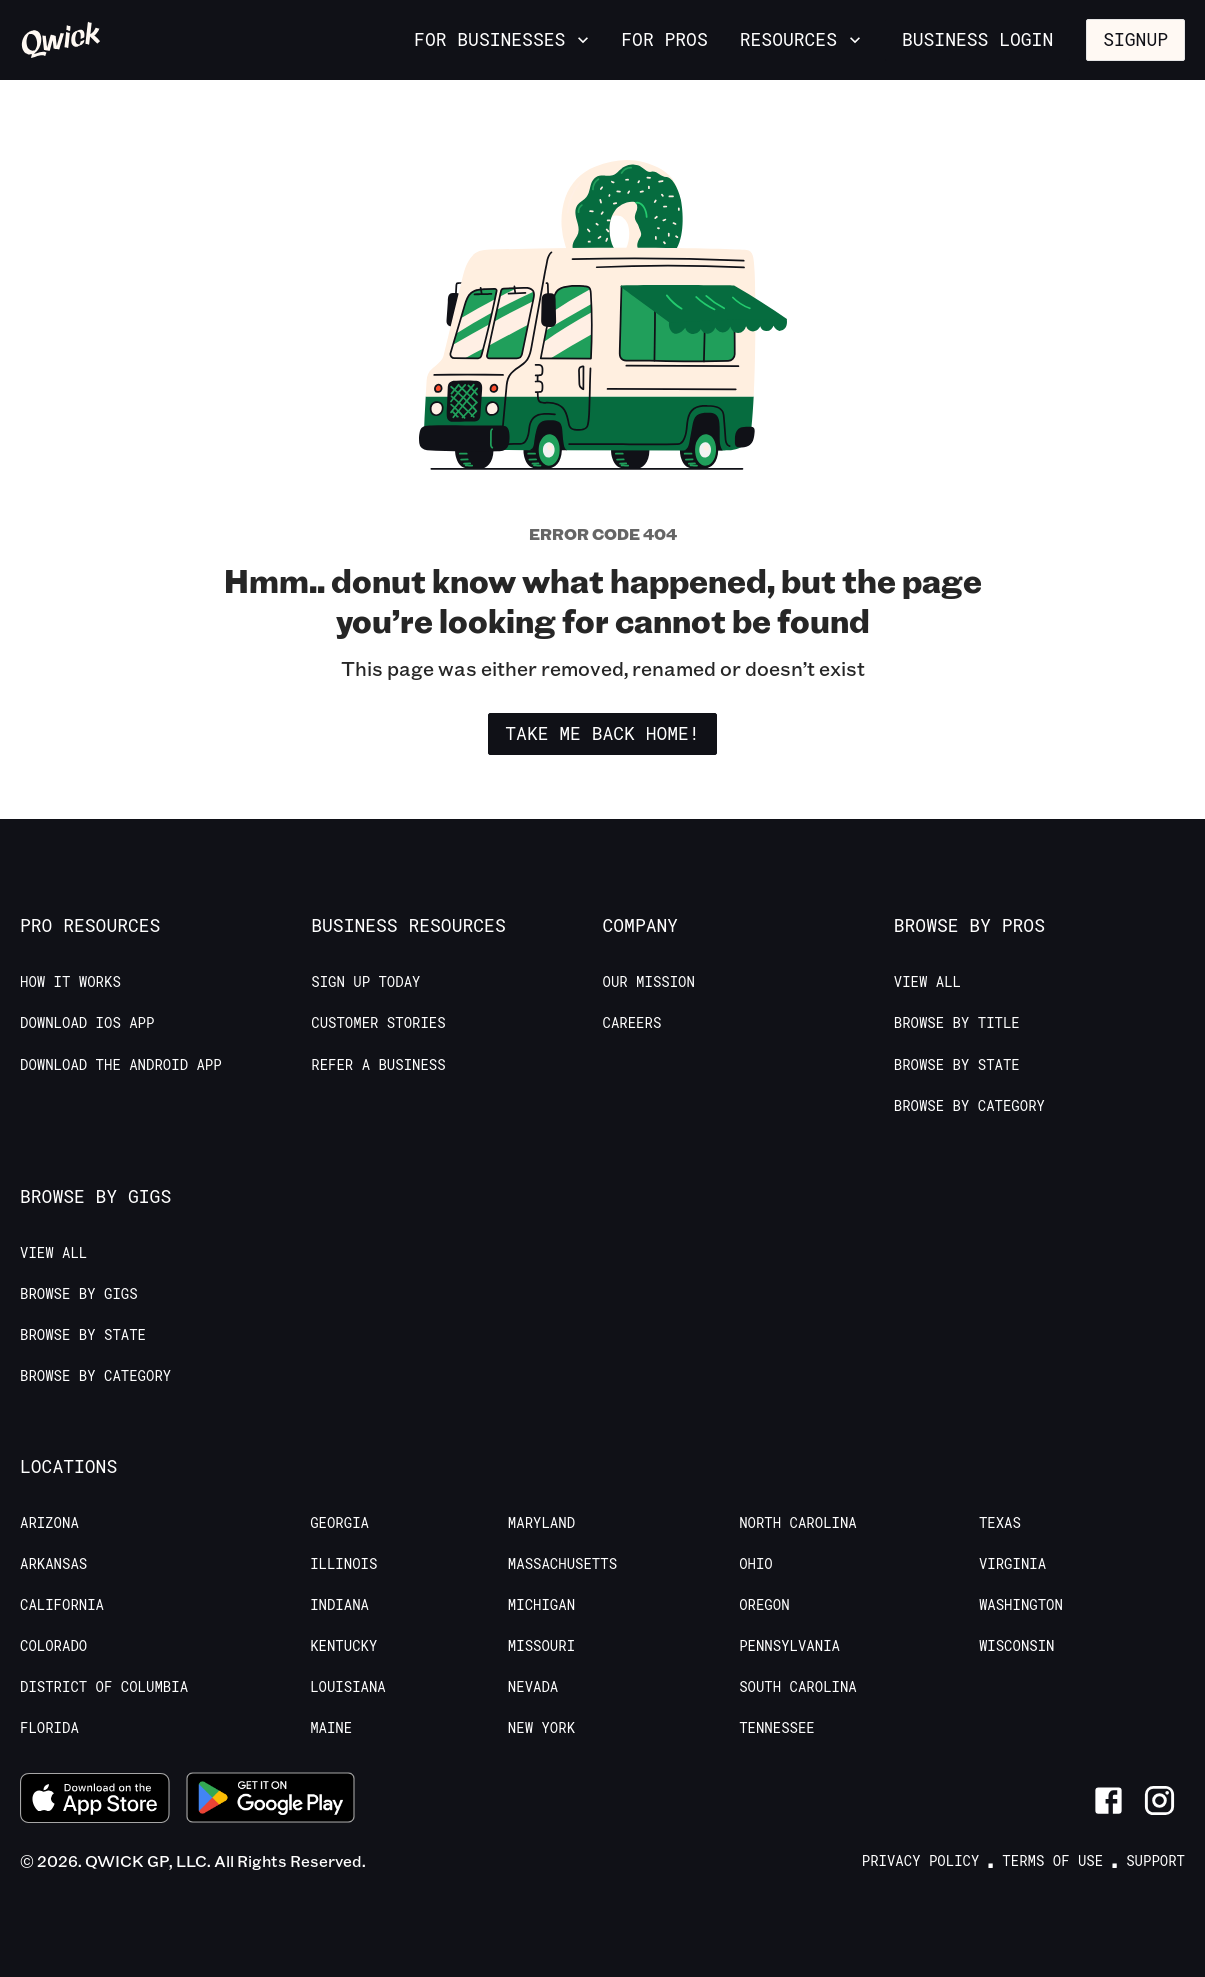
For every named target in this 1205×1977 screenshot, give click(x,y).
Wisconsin (1017, 1646)
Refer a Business (378, 1065)
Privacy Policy (921, 1861)
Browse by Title (957, 1023)
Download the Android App (121, 1065)
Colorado (53, 1646)
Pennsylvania (789, 1646)
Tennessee (777, 1728)
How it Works (70, 982)
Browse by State (957, 1065)
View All (927, 982)
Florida (49, 1728)
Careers (632, 1023)
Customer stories (378, 1023)
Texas (1000, 1523)
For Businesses (503, 39)
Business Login (977, 39)
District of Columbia (104, 1687)
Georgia (339, 1523)
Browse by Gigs (79, 1294)
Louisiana (348, 1687)
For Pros (664, 39)
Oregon (764, 1605)
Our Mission (649, 982)
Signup (1135, 39)
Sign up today (365, 982)
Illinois (343, 1564)
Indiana (339, 1605)
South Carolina (798, 1687)
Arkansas (53, 1564)
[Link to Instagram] (1159, 1800)
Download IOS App (87, 1023)
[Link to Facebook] (1108, 1800)
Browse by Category (969, 1106)
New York (541, 1728)
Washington (1021, 1605)
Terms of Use (1052, 1861)
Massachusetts (562, 1564)
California (62, 1605)
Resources (802, 39)
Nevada (533, 1687)
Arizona (49, 1523)
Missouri (541, 1646)
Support (1155, 1861)
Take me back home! (602, 733)
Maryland (541, 1523)
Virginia (1012, 1564)
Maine (331, 1728)
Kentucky (343, 1646)
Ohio (756, 1564)
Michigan (541, 1605)
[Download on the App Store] (95, 1801)
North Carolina (798, 1523)
